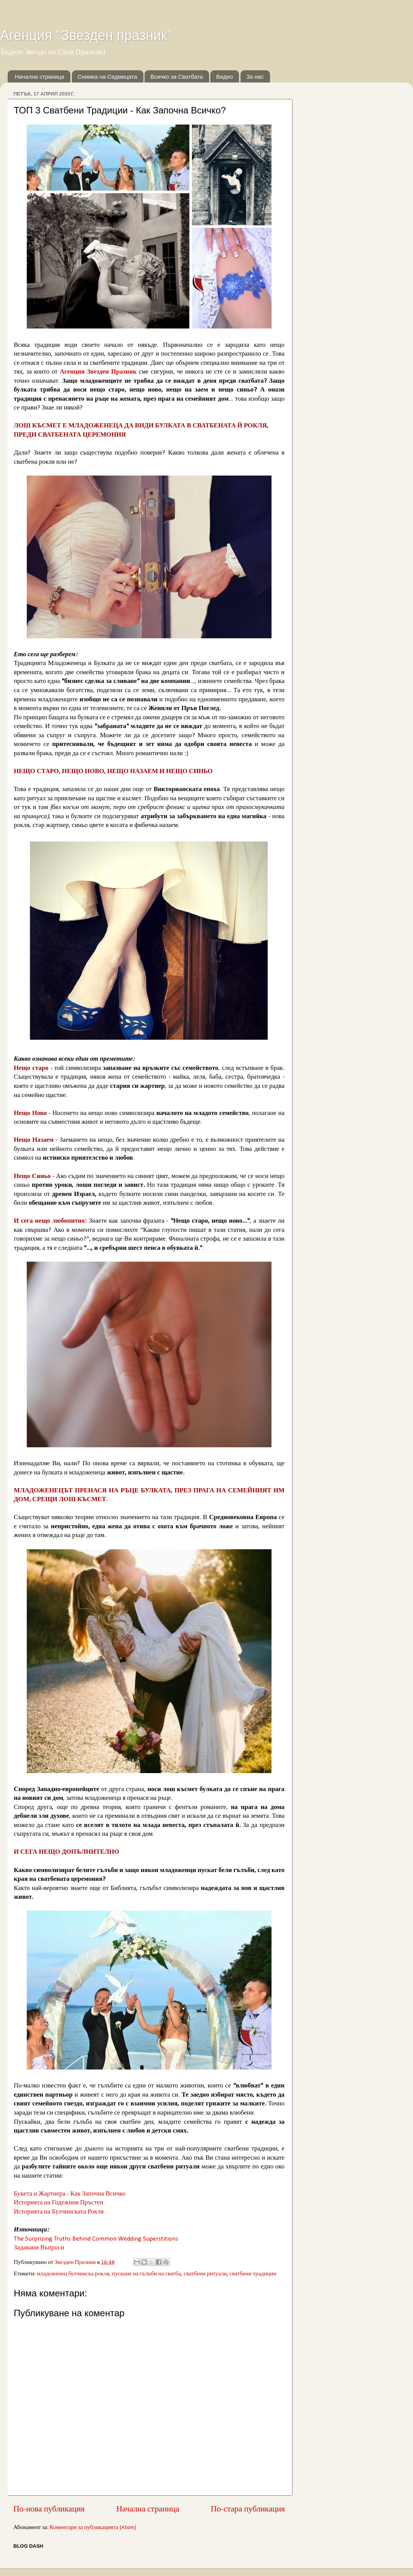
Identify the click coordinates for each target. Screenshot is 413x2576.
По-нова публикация (49, 2509)
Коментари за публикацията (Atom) (93, 2528)
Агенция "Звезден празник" (86, 35)
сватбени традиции (252, 2274)
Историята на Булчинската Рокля (59, 2212)
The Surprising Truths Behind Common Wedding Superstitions (96, 2239)
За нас (255, 76)
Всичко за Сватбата (176, 76)
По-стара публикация (248, 2509)
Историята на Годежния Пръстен (58, 2202)
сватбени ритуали (205, 2274)
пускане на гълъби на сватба (146, 2274)
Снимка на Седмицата (107, 76)
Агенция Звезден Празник (98, 372)
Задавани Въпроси (39, 2247)
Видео (224, 76)
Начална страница (39, 76)
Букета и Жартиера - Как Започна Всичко (69, 2194)
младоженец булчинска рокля (73, 2274)
